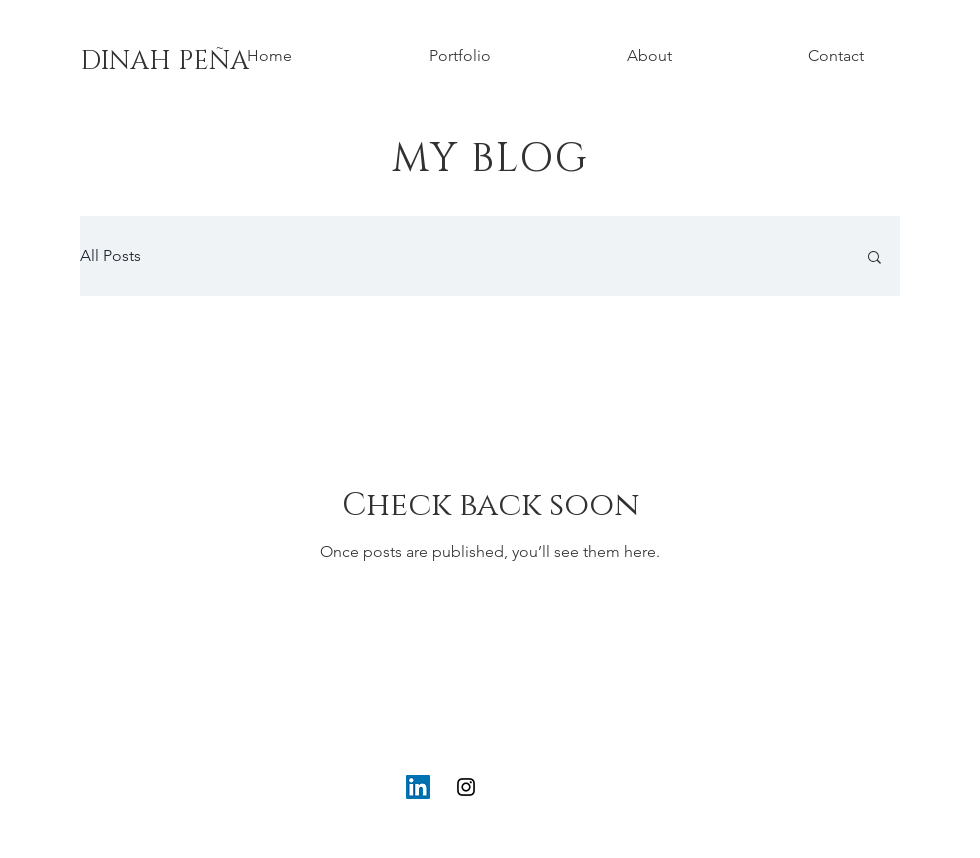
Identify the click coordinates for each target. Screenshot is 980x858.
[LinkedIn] (418, 787)
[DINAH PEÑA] (164, 62)
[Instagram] (466, 787)
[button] (874, 258)
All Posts (110, 255)
